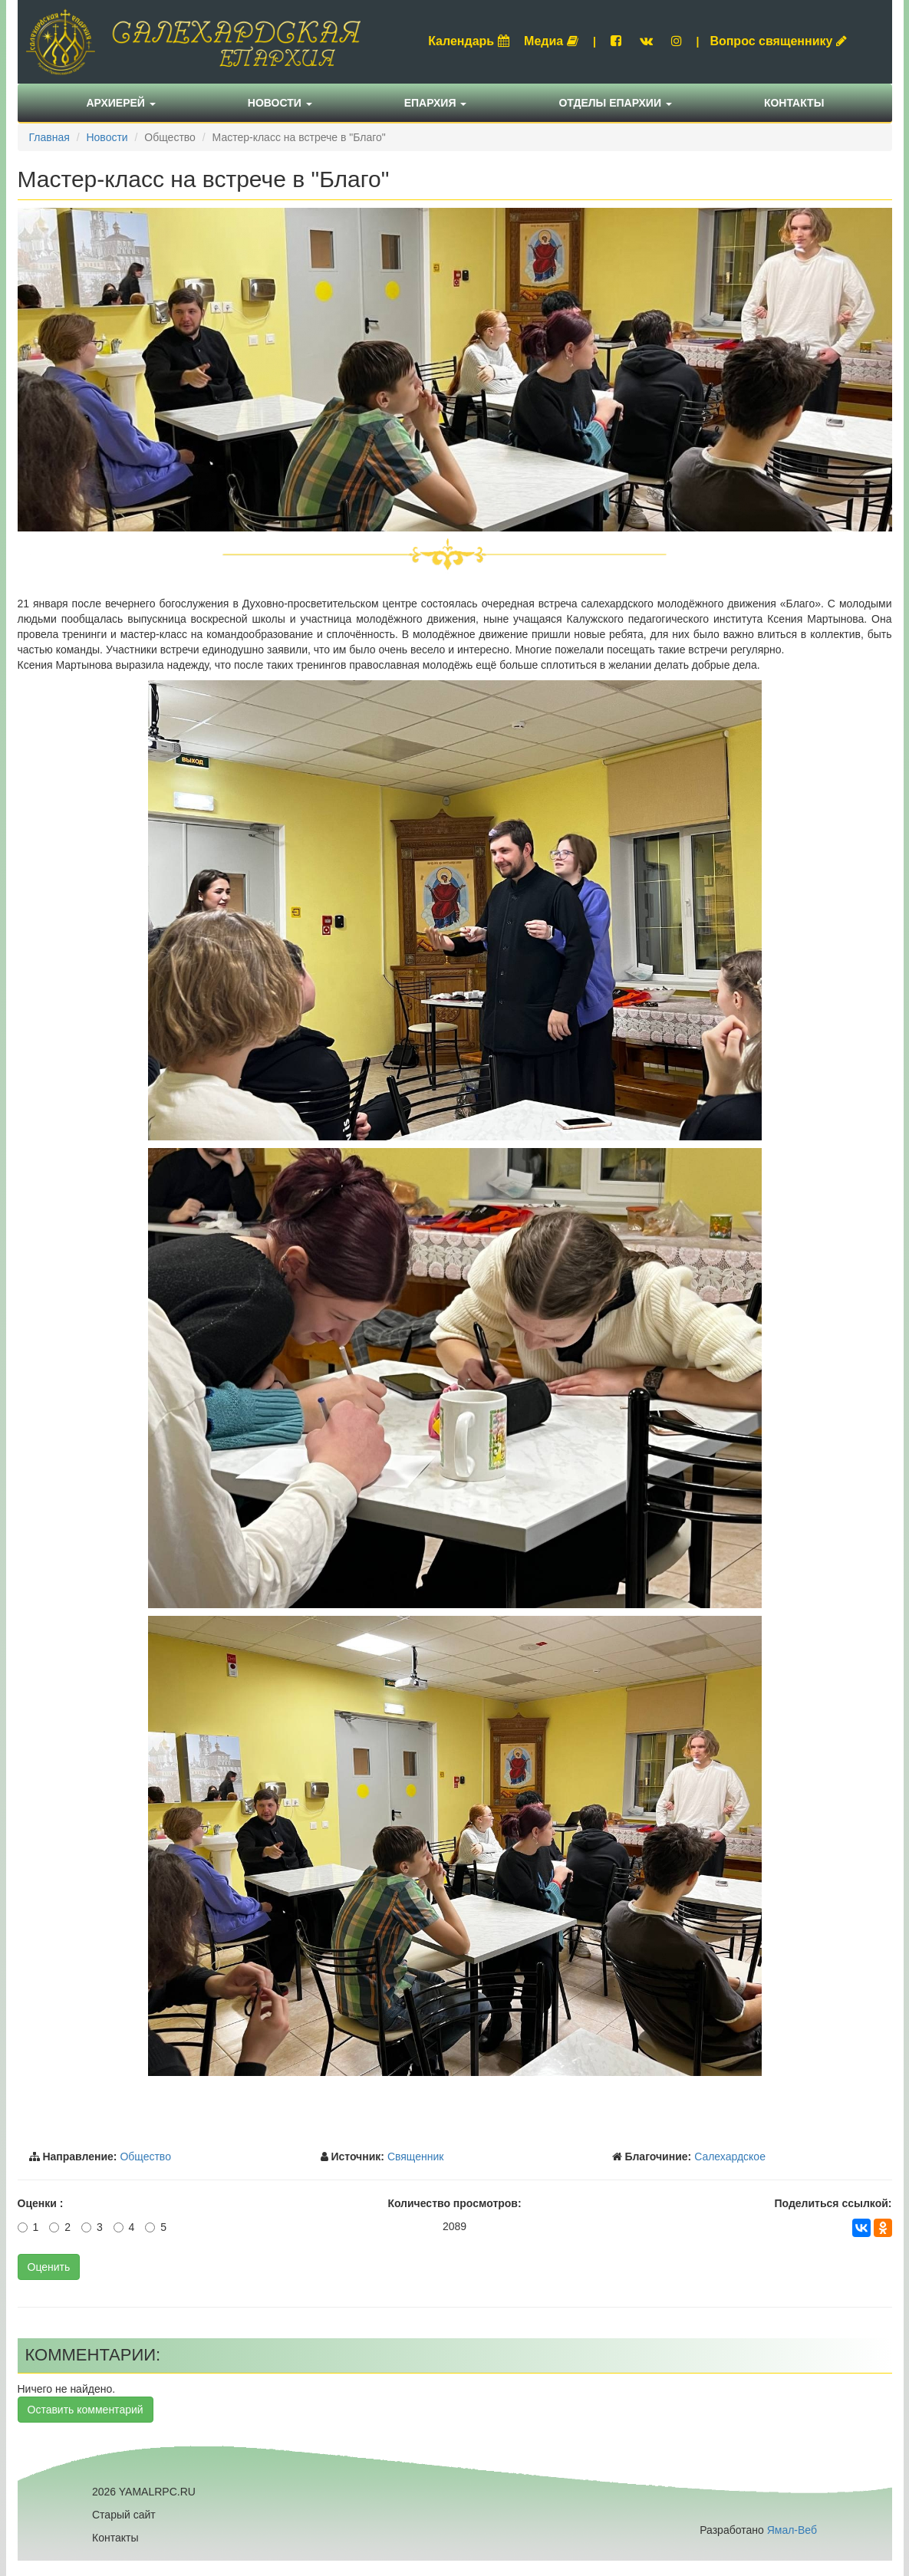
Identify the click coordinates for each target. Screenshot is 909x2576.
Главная (49, 137)
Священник (415, 2156)
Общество (145, 2156)
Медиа (551, 41)
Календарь (468, 41)
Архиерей (121, 103)
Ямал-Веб (792, 2530)
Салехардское (730, 2156)
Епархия (435, 103)
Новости (280, 103)
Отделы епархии (615, 103)
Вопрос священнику (778, 41)
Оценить (49, 2267)
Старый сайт (124, 2515)
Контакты (794, 103)
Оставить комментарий (85, 2409)
